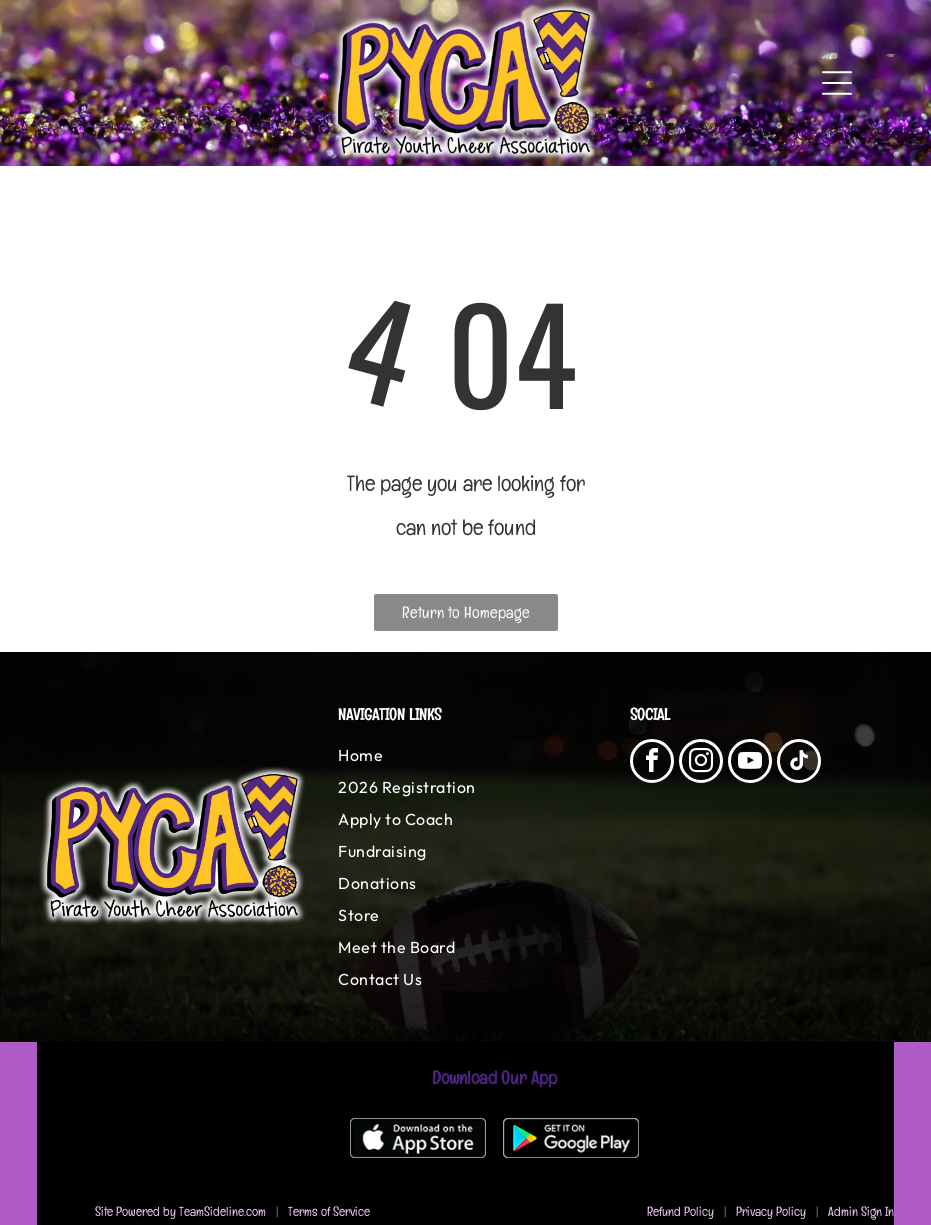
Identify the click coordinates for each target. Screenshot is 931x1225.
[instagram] (701, 763)
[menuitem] (465, 755)
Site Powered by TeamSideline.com (180, 1211)
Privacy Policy (771, 1211)
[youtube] (750, 763)
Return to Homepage (466, 612)
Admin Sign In (861, 1211)
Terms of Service (329, 1211)
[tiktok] (799, 763)
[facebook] (652, 763)
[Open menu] (837, 83)
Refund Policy (680, 1211)
